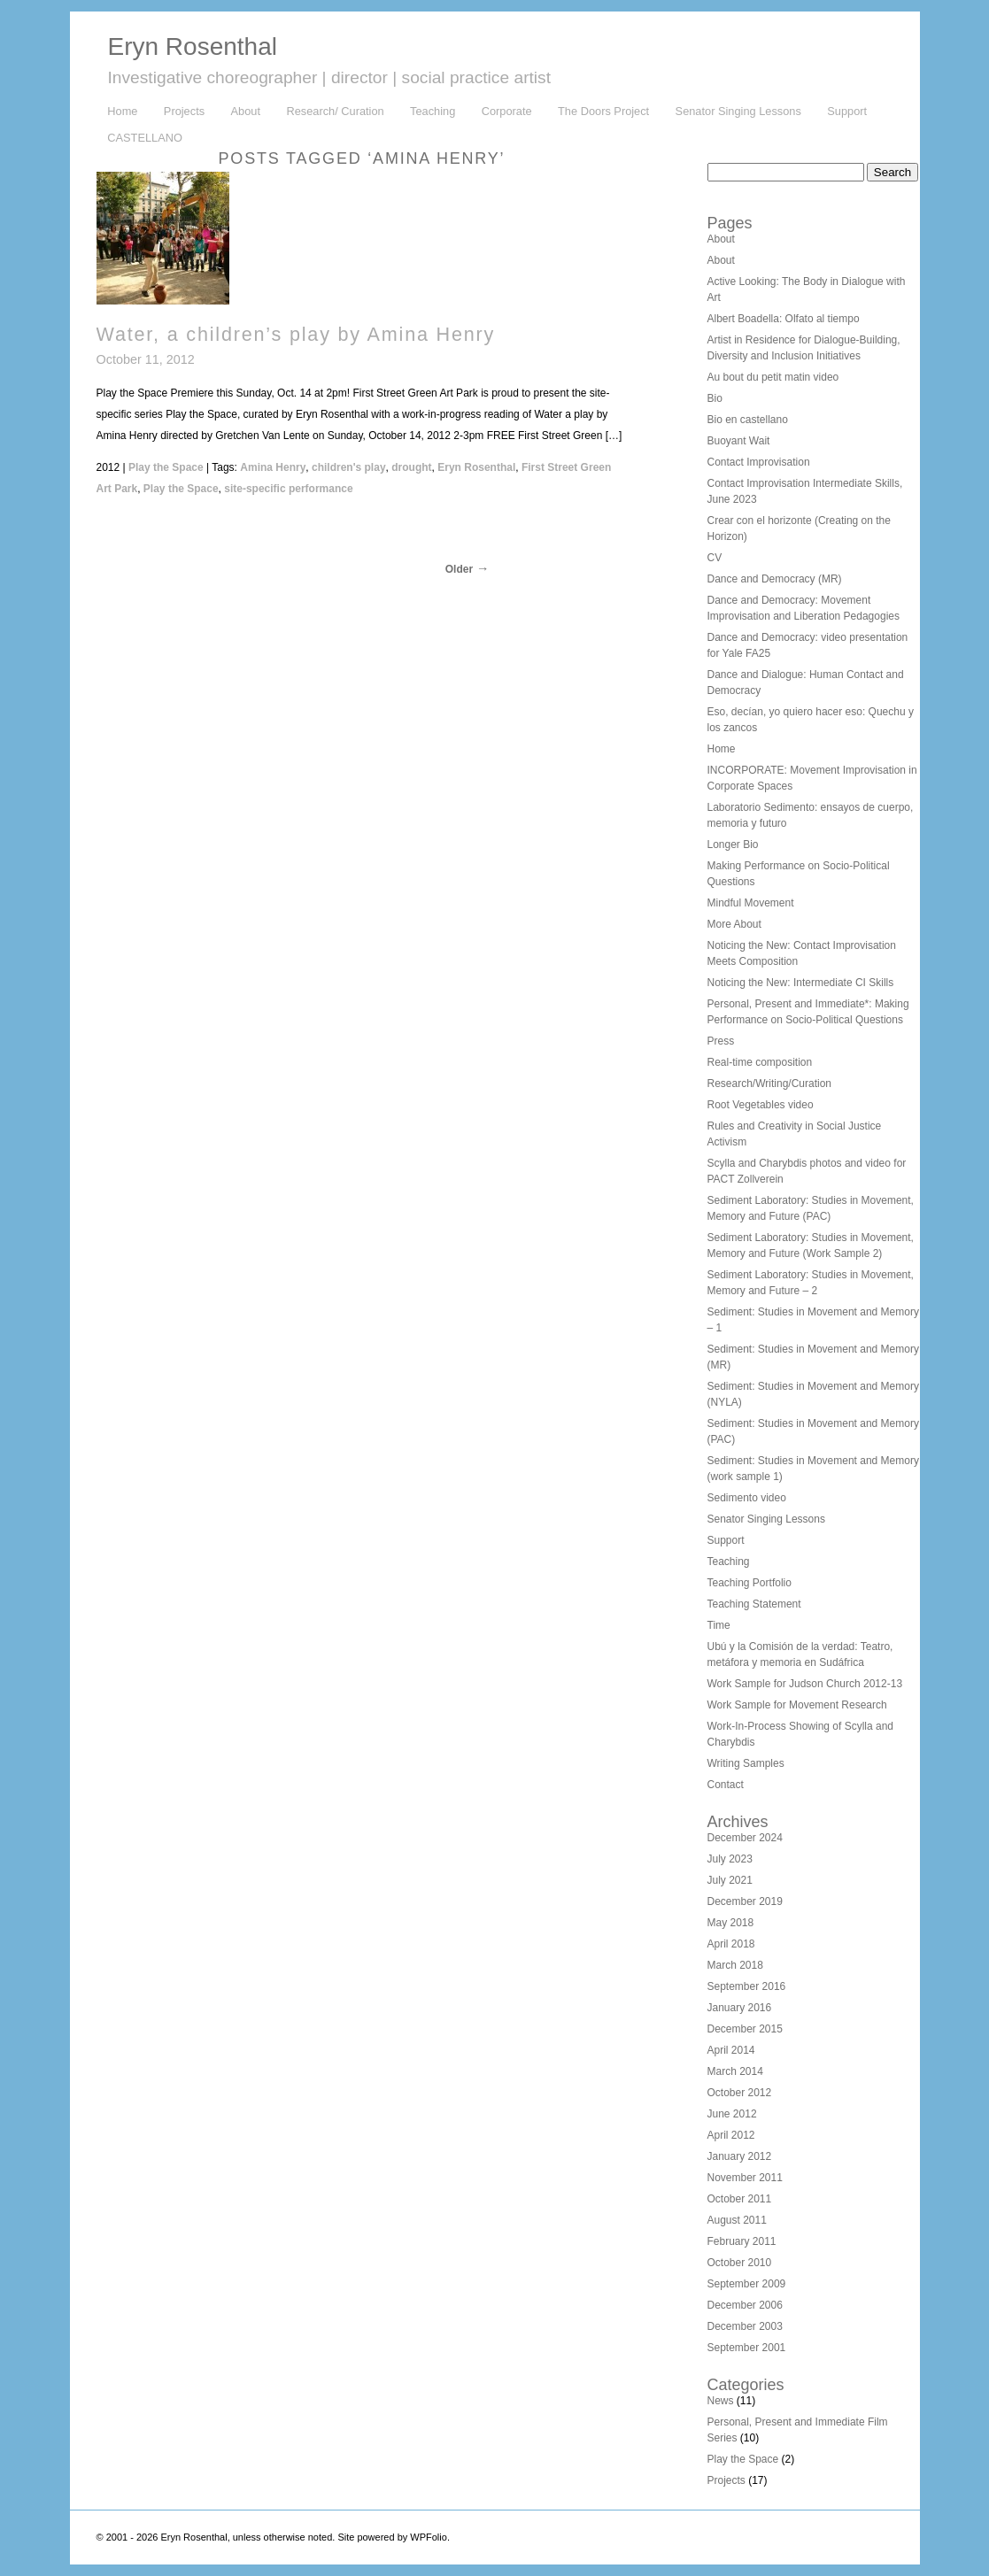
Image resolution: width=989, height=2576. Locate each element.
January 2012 (739, 2156)
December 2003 (745, 2326)
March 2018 (735, 1965)
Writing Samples (745, 1763)
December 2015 (745, 2029)
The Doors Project (603, 111)
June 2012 (732, 2114)
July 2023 (730, 1859)
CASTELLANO (144, 137)
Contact (725, 1784)
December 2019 (745, 1901)
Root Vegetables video (760, 1105)
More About (734, 924)
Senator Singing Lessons (738, 111)
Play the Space (166, 467)
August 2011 (737, 2220)
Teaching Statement (754, 1604)
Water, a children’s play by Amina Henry (296, 334)
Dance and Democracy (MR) (774, 579)
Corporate (507, 111)
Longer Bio (733, 844)
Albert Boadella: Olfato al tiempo (783, 318)
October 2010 (739, 2262)
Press (721, 1041)
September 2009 (746, 2284)
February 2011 (742, 2241)
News (720, 2401)
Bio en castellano (747, 419)
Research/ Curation (334, 111)
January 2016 (739, 2007)
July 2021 (730, 1880)
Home (122, 111)
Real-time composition (760, 1062)
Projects (184, 111)
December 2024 (745, 1838)
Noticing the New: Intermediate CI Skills (800, 982)
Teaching (432, 111)
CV (714, 557)
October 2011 (739, 2199)
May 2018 (730, 1923)
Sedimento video (746, 1498)
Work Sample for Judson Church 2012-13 (805, 1683)
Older (459, 569)
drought (411, 467)
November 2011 (745, 2177)
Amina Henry (272, 467)
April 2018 (731, 1944)
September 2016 (746, 1986)
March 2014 (735, 2071)
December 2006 (745, 2305)
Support (847, 111)
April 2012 (731, 2135)
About (245, 111)
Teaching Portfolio (749, 1583)
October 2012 (739, 2092)
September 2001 (746, 2347)
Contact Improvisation (758, 462)
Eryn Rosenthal (192, 46)
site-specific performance (288, 488)
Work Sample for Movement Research (797, 1705)
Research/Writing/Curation (769, 1083)
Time (718, 1625)
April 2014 (731, 2050)
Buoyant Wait (738, 441)
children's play (349, 467)
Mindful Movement (750, 903)
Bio (714, 398)
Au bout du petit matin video (773, 377)
